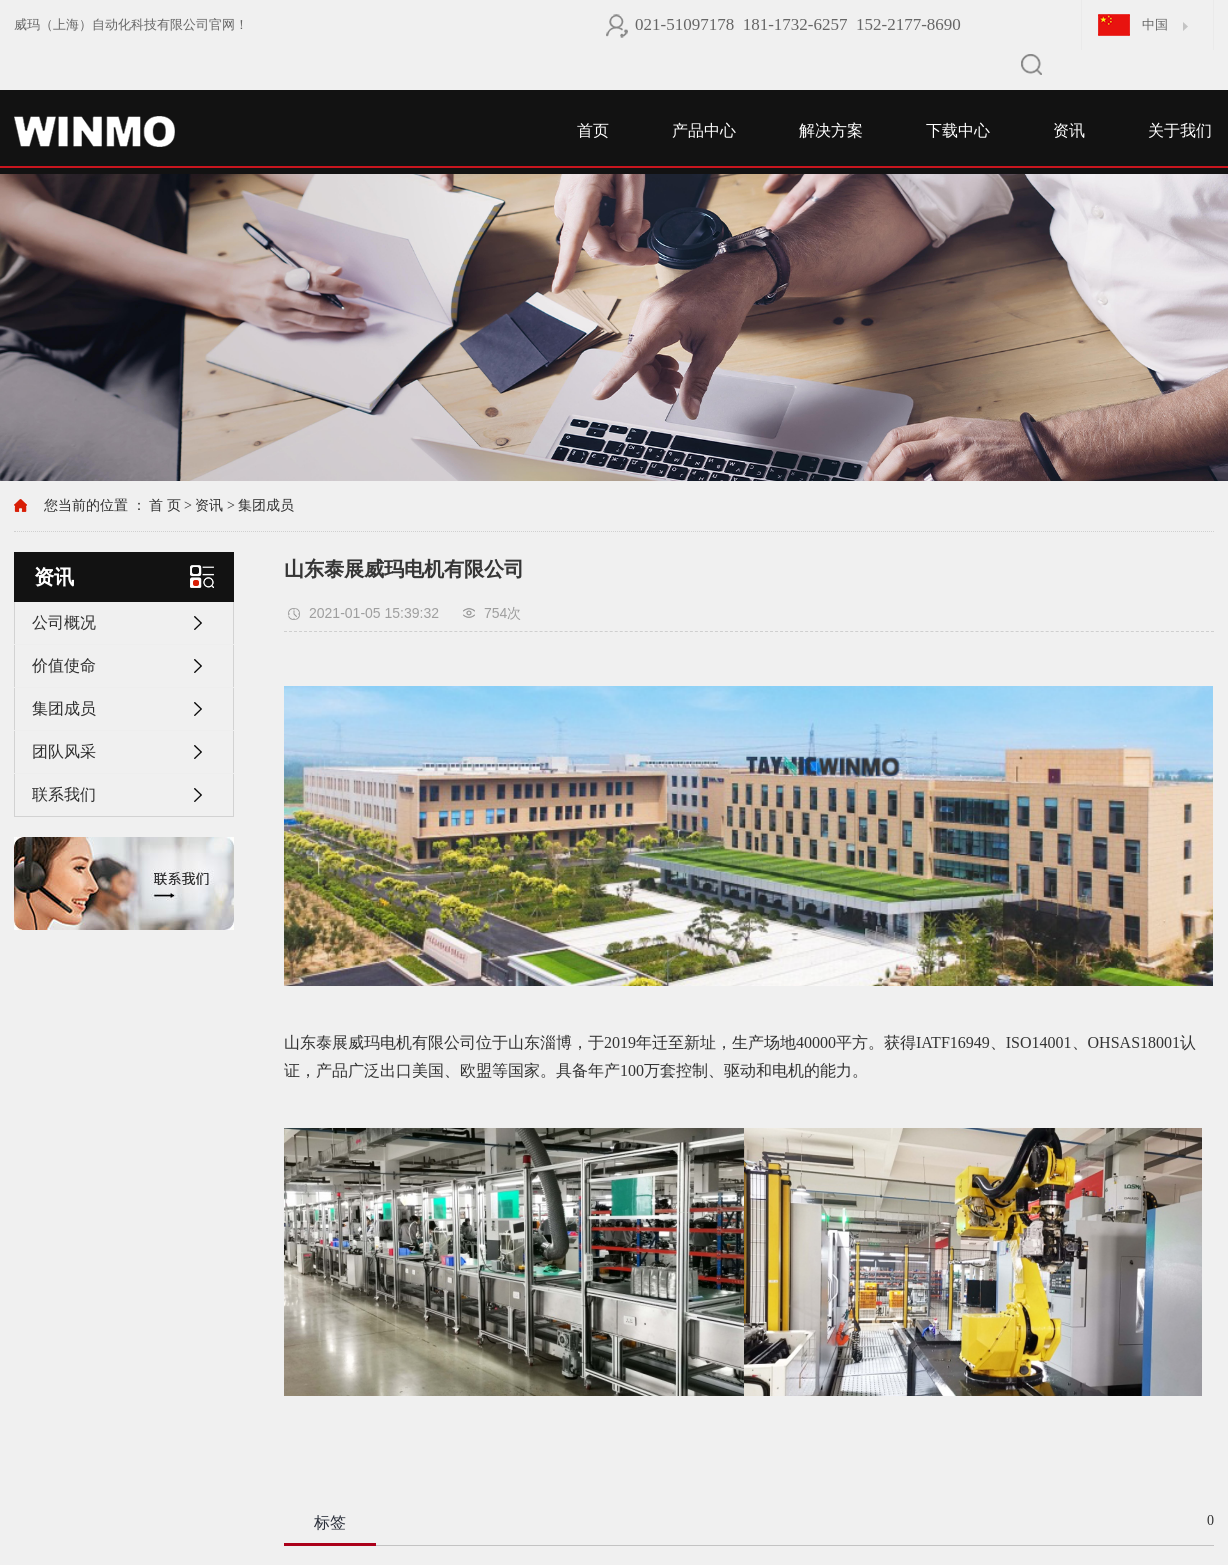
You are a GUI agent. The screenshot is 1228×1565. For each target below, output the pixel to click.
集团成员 (266, 505)
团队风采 (64, 751)
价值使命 (64, 665)
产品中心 (704, 130)
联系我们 (64, 794)
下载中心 (958, 130)
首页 (593, 130)
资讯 (1069, 130)
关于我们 (1180, 130)
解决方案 (831, 130)
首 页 (165, 505)
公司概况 (64, 622)
